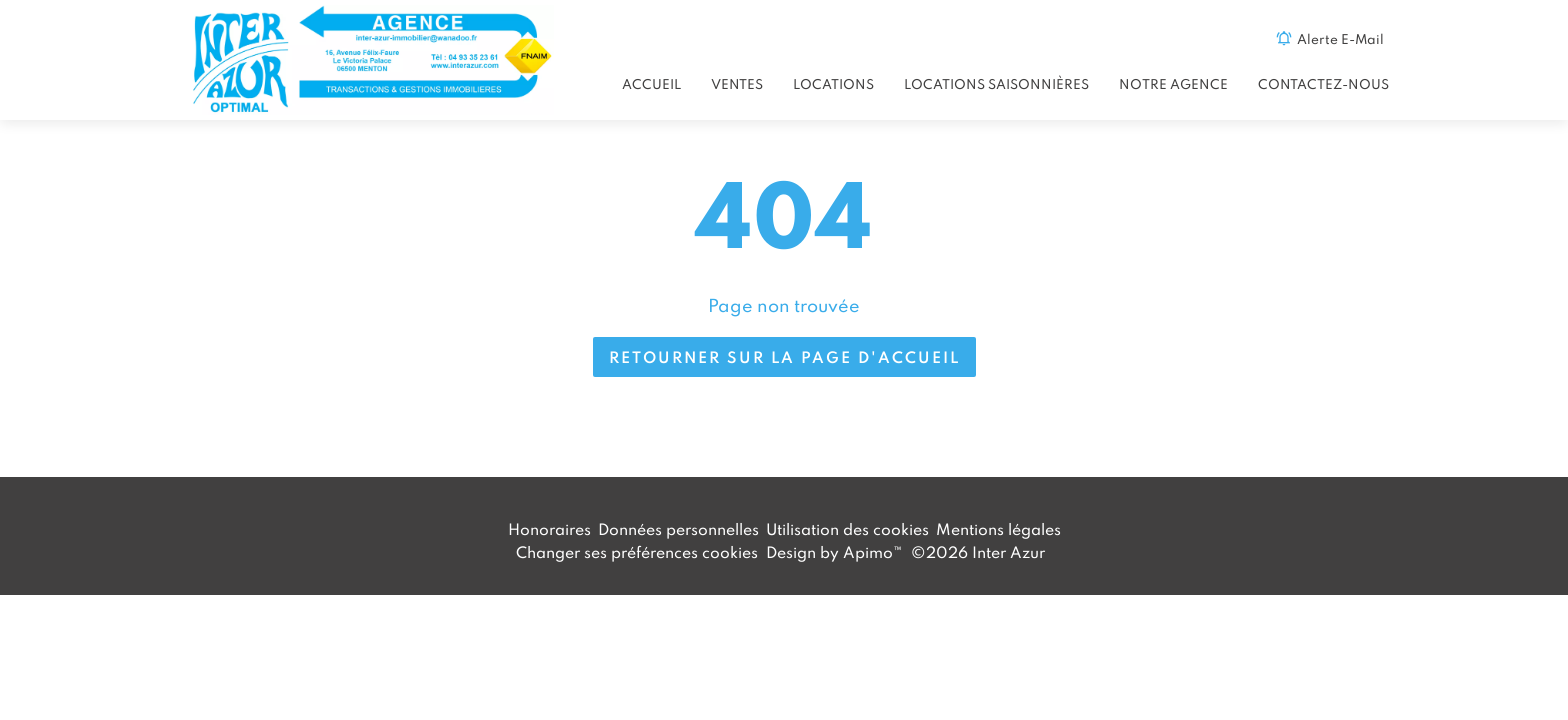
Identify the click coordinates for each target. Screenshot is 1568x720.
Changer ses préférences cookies (637, 552)
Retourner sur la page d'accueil (784, 357)
